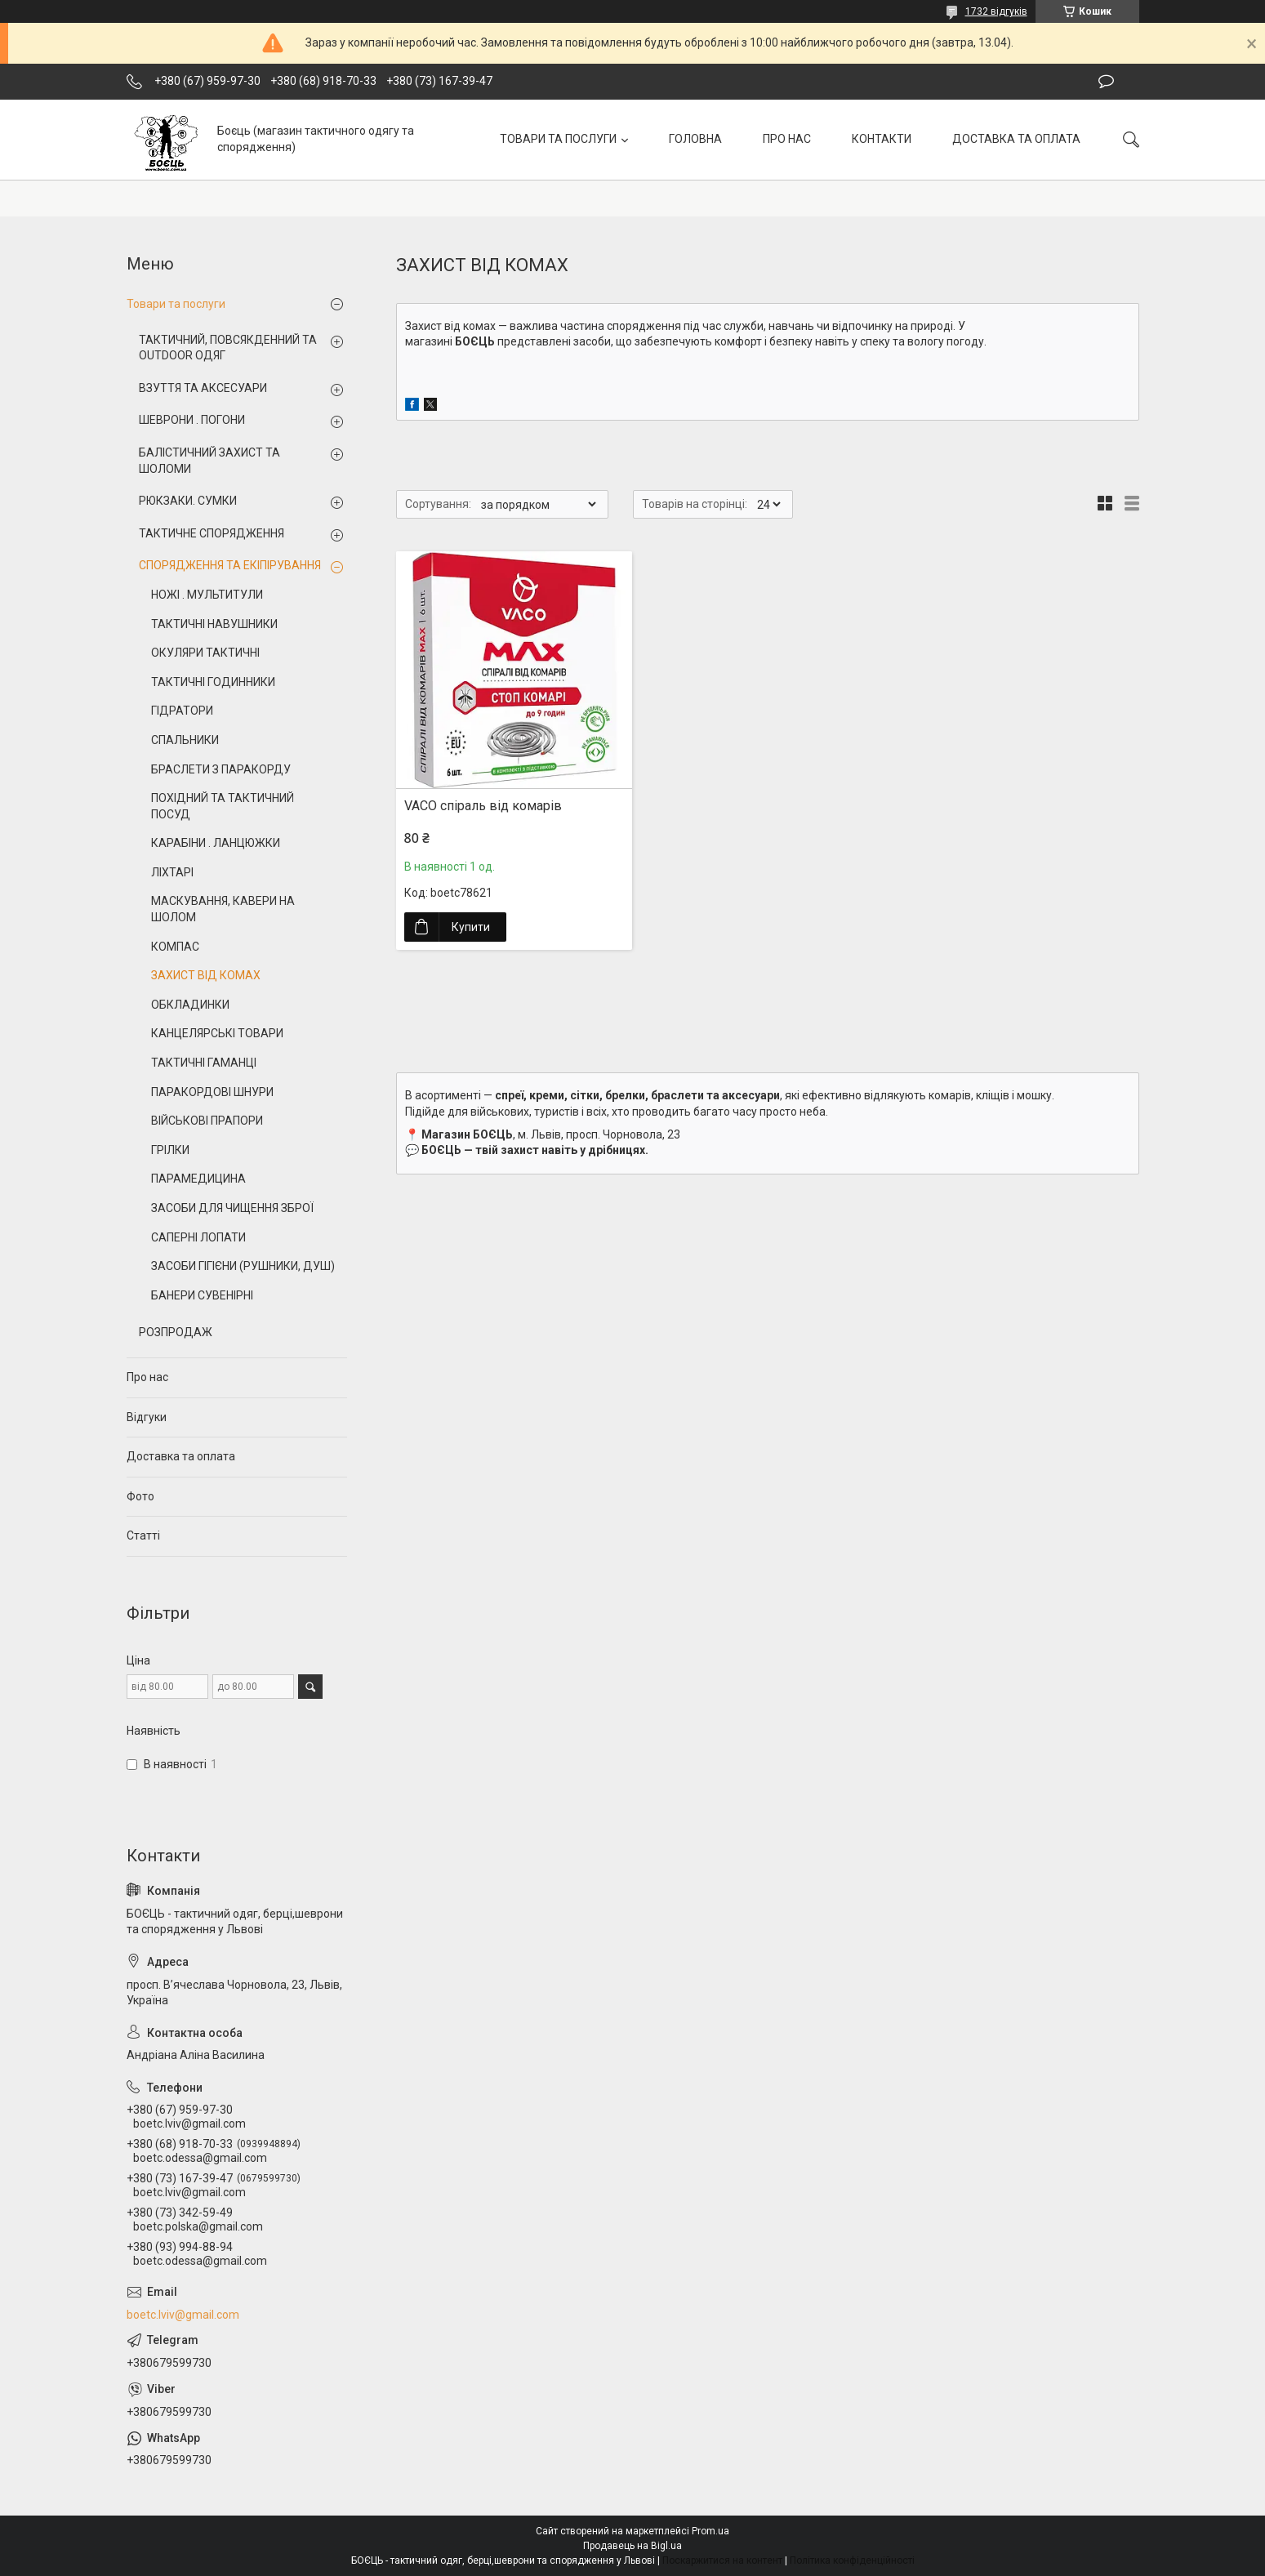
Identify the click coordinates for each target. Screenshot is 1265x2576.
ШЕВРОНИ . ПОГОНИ (192, 419)
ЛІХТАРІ (172, 872)
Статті (143, 1535)
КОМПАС (175, 946)
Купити (471, 927)
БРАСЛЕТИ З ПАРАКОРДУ (221, 769)
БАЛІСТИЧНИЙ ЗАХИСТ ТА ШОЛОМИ (209, 460)
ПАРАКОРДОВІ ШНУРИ (212, 1092)
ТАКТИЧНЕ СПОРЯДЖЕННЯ (211, 533)
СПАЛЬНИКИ (185, 740)
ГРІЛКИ (170, 1150)
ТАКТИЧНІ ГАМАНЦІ (203, 1062)
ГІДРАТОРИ (182, 710)
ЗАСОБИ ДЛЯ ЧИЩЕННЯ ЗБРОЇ (232, 1207)
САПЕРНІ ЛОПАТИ (198, 1237)
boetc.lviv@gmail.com (183, 2314)
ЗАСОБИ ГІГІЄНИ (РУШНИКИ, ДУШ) (243, 1265)
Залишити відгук (1106, 82)
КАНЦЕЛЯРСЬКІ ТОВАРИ (217, 1033)
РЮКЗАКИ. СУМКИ (188, 500)
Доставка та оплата (181, 1456)
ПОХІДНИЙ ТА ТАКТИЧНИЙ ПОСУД (222, 806)
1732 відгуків (996, 11)
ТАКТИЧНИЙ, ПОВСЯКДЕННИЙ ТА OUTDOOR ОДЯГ (228, 348)
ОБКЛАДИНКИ (190, 1004)
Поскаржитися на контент (722, 2560)
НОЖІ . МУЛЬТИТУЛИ (207, 594)
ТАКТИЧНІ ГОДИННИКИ (213, 682)
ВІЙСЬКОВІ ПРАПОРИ (207, 1120)
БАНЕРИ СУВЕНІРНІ (202, 1295)
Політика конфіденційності (852, 2560)
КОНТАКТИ (881, 138)
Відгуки (147, 1417)
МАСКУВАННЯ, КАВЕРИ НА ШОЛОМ (223, 909)
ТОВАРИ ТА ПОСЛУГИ (558, 138)
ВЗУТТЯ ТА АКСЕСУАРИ (203, 387)
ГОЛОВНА (695, 138)
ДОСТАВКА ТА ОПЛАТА (1016, 138)
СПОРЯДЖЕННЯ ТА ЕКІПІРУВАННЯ (230, 565)
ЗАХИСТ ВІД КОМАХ (206, 975)
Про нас (147, 1377)
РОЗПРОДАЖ (175, 1332)
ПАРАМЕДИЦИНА (198, 1178)
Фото (140, 1496)
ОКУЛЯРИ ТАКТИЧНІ (205, 652)
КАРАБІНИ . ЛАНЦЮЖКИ (215, 842)
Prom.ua (710, 2531)
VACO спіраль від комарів (483, 805)
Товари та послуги (176, 303)
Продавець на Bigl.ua (632, 2545)
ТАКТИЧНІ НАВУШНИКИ (214, 624)
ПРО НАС (787, 138)
